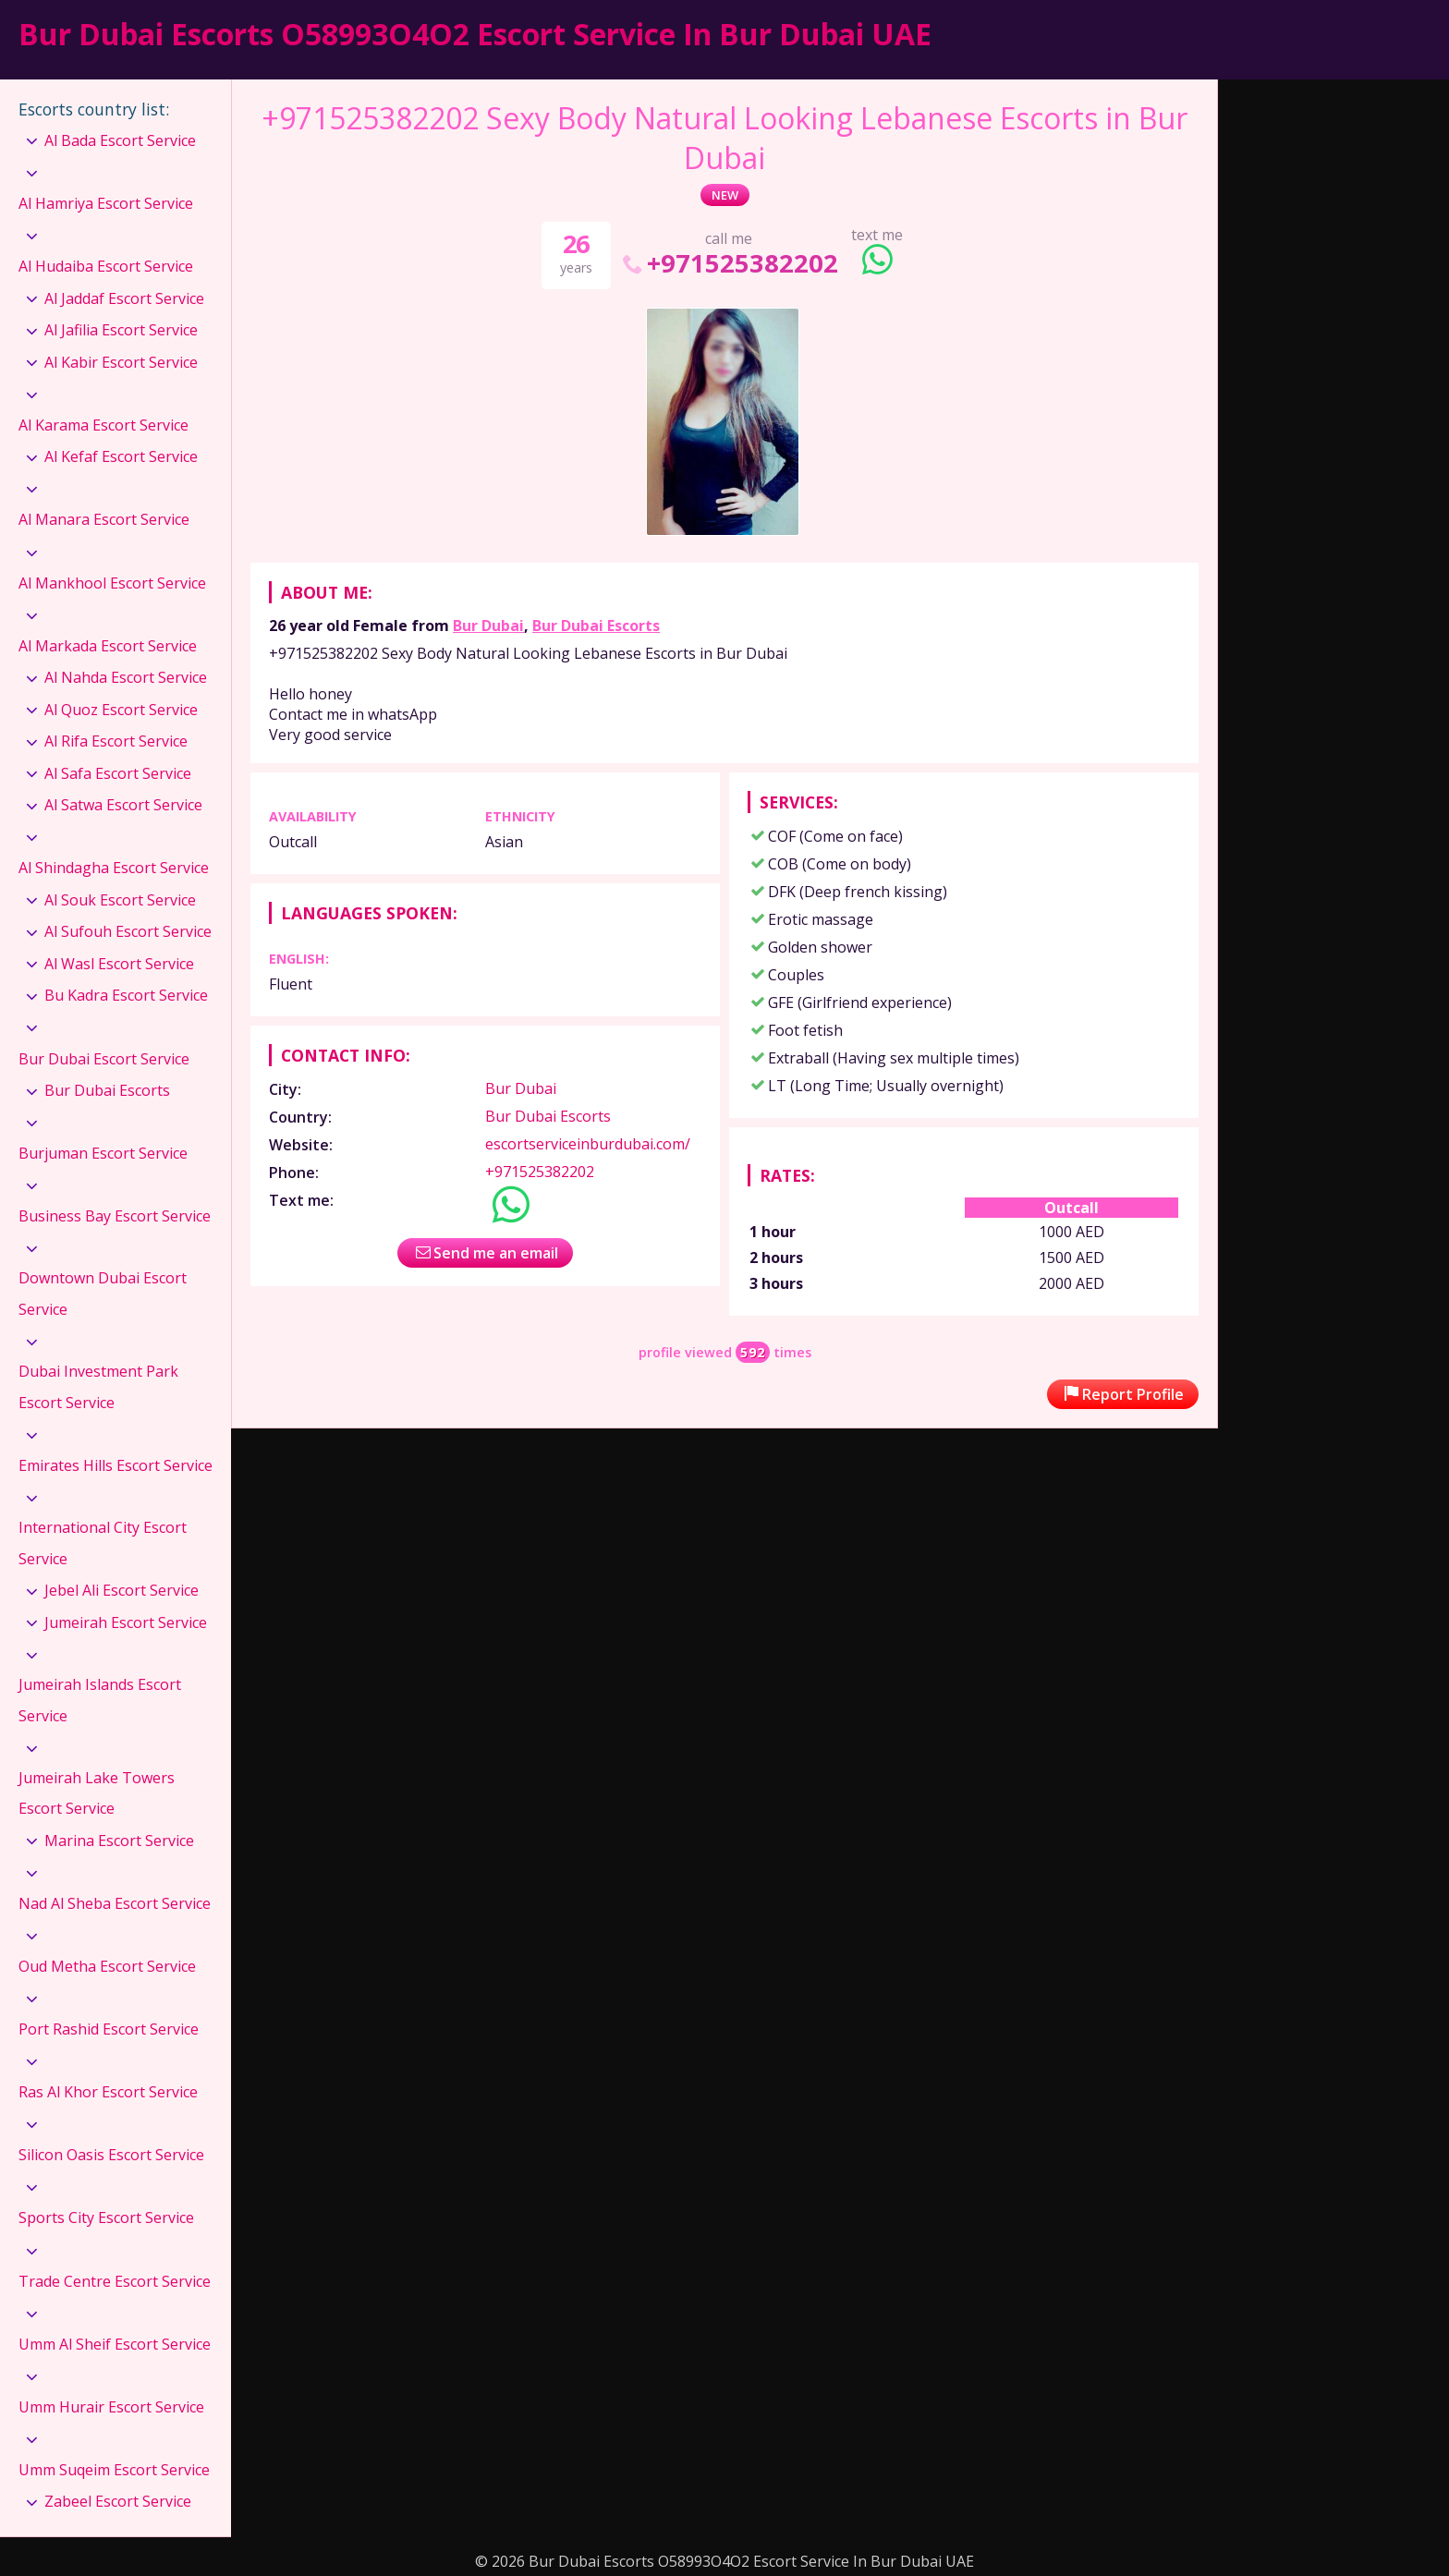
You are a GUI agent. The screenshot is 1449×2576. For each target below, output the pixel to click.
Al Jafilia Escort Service (121, 330)
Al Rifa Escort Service (116, 741)
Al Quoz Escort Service (121, 709)
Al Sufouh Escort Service (128, 931)
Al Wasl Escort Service (119, 964)
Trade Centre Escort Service (114, 2281)
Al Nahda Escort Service (125, 677)
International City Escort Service (102, 1543)
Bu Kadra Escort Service (126, 995)
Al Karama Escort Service (103, 425)
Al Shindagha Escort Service (113, 867)
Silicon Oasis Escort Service (111, 2155)
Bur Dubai (488, 625)
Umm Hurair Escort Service (111, 2407)
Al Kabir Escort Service (121, 362)
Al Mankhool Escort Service (112, 583)
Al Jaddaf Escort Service (124, 298)
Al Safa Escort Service (117, 773)
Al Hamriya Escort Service (105, 203)
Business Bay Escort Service (114, 1216)
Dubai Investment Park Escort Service (98, 1387)
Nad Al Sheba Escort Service (114, 1903)
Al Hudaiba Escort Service (105, 266)
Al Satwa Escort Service (123, 805)
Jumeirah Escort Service (125, 1622)
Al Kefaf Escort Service (121, 456)
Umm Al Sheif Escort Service (114, 2344)
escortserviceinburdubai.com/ (587, 1144)
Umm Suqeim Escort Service (114, 2470)
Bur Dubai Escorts (596, 625)
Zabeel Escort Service (117, 2501)
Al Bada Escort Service (120, 140)
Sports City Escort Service (106, 2217)
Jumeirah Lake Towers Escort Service (96, 1793)
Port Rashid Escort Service (108, 2029)
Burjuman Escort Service (103, 1153)
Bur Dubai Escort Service (103, 1059)
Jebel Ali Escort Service (121, 1590)
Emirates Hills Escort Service (115, 1465)
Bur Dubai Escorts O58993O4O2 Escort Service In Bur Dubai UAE (475, 34)
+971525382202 (728, 263)
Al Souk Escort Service (120, 900)
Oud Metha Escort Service (107, 1966)
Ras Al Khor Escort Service (108, 2092)
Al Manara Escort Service (103, 519)
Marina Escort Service (119, 1840)
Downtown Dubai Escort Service (102, 1293)
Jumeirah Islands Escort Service (99, 1700)
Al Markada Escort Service (107, 646)
